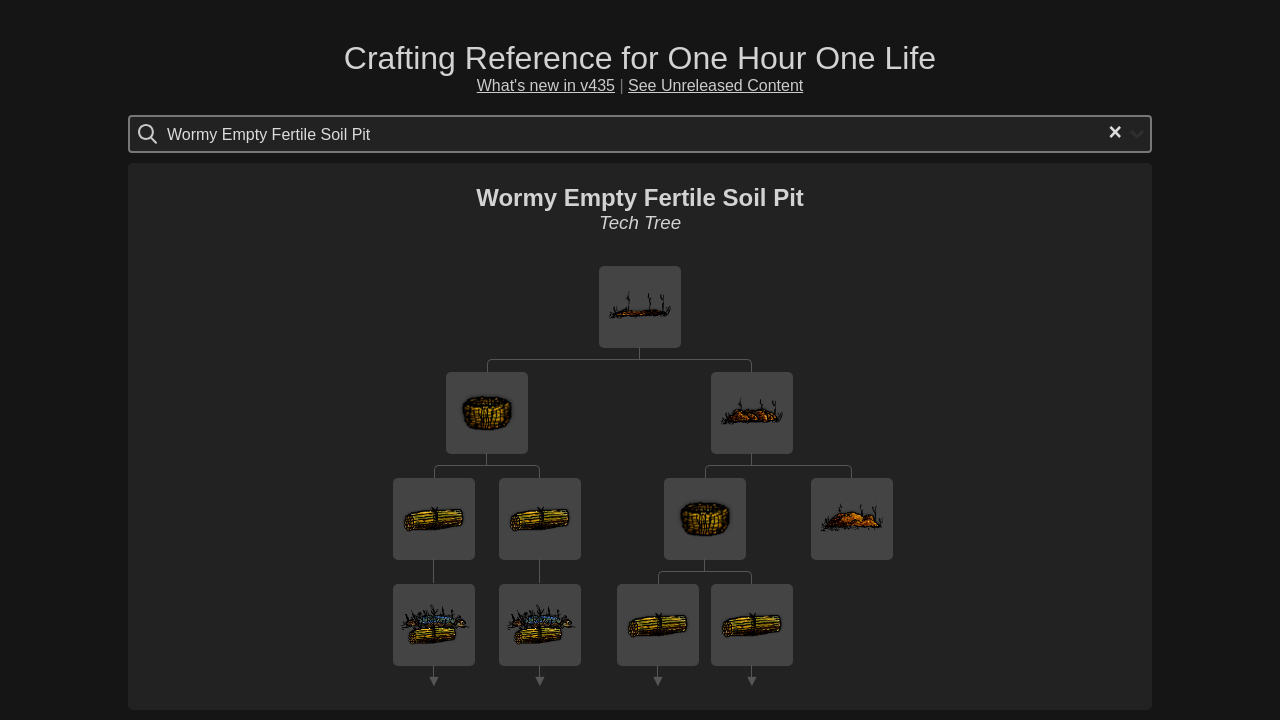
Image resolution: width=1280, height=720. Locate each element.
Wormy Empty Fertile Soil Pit (640, 197)
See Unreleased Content (715, 85)
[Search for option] (251, 134)
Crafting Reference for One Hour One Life (640, 58)
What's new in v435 (546, 85)
